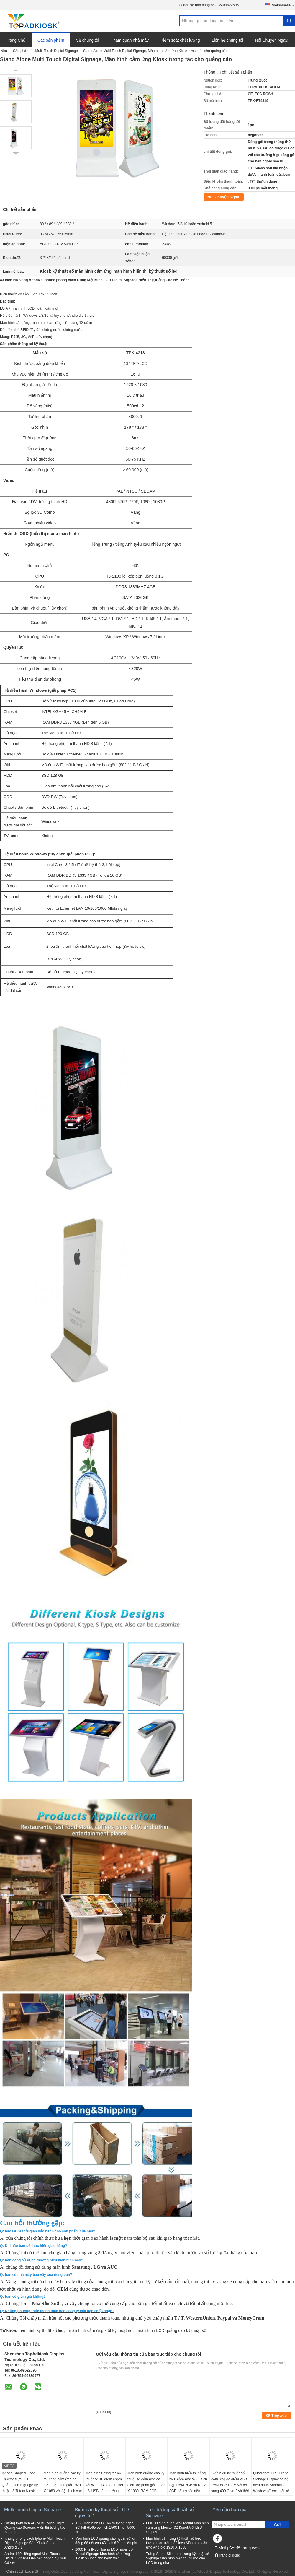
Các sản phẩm (50, 40)
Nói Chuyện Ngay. (271, 40)
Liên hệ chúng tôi (227, 40)
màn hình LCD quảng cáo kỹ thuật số (172, 2330)
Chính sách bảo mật (22, 2572)
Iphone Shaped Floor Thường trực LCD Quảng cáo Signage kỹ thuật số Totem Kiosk (20, 2482)
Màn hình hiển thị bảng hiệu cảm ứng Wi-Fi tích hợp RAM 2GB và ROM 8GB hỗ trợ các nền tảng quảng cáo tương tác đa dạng (188, 2488)
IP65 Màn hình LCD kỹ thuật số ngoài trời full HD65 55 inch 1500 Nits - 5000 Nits (105, 2527)
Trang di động (227, 2555)
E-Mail (220, 2548)
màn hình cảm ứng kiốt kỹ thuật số (100, 2330)
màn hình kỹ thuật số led (40, 2330)
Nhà (4, 51)
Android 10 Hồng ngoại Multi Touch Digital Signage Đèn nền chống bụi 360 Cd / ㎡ (35, 2558)
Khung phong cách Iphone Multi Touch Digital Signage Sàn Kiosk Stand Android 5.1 (34, 2542)
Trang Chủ (16, 40)
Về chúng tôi (87, 40)
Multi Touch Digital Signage (56, 51)
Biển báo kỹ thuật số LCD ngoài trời (102, 2512)
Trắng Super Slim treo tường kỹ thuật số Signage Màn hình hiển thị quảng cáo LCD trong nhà (177, 2558)
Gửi (277, 2525)
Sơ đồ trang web (244, 2548)
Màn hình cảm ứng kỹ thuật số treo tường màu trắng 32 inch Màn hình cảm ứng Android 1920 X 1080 (177, 2542)
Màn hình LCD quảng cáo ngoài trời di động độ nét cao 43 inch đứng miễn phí (106, 2540)
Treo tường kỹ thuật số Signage (170, 2512)
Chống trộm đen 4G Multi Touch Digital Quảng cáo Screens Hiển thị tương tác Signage (34, 2527)
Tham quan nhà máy (130, 40)
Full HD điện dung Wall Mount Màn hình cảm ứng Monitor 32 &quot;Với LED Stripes (177, 2527)
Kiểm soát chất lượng (180, 40)
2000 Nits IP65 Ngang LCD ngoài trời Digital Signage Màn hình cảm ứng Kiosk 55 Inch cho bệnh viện (104, 2553)
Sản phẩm (21, 51)
